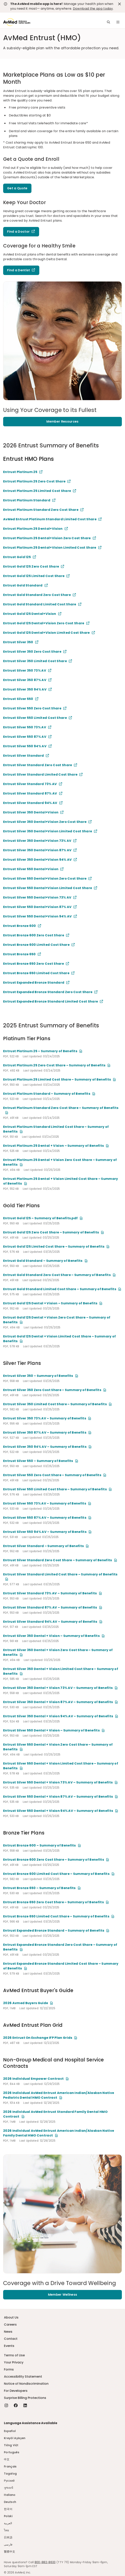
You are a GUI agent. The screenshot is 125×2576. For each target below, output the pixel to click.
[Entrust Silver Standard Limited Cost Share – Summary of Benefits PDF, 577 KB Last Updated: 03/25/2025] (62, 1577)
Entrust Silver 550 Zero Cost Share (35, 708)
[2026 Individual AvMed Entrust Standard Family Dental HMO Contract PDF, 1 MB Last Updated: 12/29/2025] (62, 2114)
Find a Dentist (21, 270)
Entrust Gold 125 (19, 557)
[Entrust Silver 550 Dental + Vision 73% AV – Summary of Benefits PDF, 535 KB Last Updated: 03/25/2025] (60, 1782)
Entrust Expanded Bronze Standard (36, 982)
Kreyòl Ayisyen (14, 2438)
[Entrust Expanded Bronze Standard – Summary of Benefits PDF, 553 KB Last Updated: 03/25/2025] (56, 1930)
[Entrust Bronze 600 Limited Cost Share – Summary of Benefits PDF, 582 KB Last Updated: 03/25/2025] (59, 1874)
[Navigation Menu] (118, 22)
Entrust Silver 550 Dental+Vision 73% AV (40, 897)
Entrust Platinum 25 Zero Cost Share (37, 481)
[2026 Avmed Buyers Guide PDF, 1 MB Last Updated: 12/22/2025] (28, 2003)
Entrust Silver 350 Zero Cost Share (35, 651)
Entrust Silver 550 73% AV (27, 727)
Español (10, 2431)
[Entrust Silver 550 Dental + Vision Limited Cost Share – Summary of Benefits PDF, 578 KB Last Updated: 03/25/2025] (62, 1766)
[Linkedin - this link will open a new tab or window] (25, 2405)
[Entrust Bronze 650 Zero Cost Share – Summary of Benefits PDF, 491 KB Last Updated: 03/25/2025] (56, 1902)
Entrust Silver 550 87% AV (27, 736)
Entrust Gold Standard (25, 585)
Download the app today (93, 8)
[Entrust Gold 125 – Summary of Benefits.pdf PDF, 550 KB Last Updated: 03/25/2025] (43, 1218)
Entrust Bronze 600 (22, 926)
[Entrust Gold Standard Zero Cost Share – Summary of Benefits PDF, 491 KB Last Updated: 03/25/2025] (59, 1275)
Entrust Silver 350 (21, 642)
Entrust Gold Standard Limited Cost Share (42, 604)
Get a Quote (17, 188)
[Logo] (17, 22)
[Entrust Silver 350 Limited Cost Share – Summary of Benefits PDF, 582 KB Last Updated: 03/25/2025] (57, 1404)
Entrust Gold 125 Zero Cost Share (33, 566)
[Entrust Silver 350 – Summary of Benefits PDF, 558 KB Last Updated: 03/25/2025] (41, 1375)
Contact (10, 2338)
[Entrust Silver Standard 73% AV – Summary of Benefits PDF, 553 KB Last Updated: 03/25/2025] (52, 1593)
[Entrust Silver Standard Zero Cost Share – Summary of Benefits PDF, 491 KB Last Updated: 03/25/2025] (60, 1560)
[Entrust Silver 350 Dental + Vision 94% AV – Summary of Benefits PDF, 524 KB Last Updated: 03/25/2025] (61, 1716)
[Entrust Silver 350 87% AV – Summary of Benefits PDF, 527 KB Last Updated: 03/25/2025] (47, 1432)
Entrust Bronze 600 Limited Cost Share (39, 944)
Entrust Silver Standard (26, 755)
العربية (8, 2523)
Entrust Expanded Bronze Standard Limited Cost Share (53, 1001)
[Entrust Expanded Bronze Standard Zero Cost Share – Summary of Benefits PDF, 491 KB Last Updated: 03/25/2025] (62, 1947)
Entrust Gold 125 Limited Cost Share (36, 576)
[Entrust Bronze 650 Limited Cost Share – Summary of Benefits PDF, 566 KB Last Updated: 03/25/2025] (59, 1916)
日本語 (8, 2537)
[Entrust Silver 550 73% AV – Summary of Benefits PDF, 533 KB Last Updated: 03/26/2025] (47, 1503)
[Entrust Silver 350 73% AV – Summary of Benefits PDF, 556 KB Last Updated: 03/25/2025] (47, 1418)
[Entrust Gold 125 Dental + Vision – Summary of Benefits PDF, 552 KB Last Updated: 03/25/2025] (53, 1303)
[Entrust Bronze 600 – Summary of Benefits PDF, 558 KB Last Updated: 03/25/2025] (42, 1845)
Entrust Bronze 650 (22, 954)
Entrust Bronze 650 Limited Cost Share (39, 973)
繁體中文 (9, 2552)
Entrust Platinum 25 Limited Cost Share (39, 491)
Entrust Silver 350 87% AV (27, 680)
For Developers (16, 2390)
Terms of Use (14, 2355)
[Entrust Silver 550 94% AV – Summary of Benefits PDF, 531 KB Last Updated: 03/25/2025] (47, 1532)
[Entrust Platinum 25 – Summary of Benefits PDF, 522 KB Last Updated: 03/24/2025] (43, 1051)
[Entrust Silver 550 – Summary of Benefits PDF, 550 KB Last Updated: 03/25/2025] (41, 1461)
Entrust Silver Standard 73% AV (33, 784)
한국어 (8, 2509)
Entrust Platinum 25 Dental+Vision (35, 528)
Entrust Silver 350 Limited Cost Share (37, 661)
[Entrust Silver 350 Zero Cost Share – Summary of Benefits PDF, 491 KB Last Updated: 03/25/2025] (55, 1390)
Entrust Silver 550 (21, 699)
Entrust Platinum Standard (29, 500)
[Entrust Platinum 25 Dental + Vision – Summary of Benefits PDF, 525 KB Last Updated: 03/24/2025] (56, 1145)
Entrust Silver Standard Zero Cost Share (40, 765)
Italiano (10, 2495)
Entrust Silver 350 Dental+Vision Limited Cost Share (50, 831)
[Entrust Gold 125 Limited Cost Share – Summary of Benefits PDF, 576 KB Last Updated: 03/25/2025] (56, 1246)
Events (9, 2346)
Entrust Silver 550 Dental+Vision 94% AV (40, 916)
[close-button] (119, 4)
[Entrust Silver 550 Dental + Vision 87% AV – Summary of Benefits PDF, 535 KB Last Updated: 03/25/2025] (60, 1796)
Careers (10, 2324)
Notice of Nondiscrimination (26, 2383)
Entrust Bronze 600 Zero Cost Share (36, 935)
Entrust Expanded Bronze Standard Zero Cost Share (50, 992)
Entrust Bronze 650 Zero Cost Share (36, 963)
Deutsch (10, 2502)
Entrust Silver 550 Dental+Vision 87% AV (40, 907)
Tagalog (10, 2474)
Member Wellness (62, 2294)
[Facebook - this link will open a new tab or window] (15, 2405)
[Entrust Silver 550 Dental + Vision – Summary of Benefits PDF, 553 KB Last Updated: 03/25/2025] (54, 1730)
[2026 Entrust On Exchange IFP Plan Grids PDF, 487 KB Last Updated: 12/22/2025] (40, 2037)
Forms (9, 2369)
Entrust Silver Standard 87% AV (33, 793)
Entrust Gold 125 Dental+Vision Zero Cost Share (46, 623)
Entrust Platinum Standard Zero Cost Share (43, 509)
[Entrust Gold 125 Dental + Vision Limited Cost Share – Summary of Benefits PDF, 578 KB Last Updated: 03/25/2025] (62, 1339)
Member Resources (62, 421)
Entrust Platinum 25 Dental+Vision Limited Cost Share (52, 547)
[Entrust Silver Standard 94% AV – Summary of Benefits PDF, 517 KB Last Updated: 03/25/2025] (53, 1621)
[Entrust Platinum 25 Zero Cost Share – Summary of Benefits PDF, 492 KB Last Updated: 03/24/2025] (57, 1065)
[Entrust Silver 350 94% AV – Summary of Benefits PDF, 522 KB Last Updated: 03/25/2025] (47, 1446)
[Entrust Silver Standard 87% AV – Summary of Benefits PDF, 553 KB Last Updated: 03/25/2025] (53, 1607)
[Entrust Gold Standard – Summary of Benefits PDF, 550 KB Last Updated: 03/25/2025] (45, 1260)
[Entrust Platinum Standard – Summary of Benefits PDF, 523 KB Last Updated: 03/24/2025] (49, 1093)
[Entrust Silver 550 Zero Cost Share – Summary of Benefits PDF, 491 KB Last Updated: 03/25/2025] (55, 1475)
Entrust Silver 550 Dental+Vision (33, 869)
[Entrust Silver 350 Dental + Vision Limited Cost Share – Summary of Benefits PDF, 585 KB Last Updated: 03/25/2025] (62, 1671)
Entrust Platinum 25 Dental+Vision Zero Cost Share (49, 538)
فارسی (8, 2544)
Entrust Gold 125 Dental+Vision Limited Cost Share (49, 632)
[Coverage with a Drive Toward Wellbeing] (62, 2283)
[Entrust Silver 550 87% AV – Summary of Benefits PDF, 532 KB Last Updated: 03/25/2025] (47, 1517)
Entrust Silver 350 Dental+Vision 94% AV (40, 859)
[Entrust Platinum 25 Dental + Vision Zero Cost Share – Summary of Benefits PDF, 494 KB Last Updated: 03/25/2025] (62, 1162)
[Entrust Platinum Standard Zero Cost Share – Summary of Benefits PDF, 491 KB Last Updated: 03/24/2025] (62, 1110)
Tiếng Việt (11, 2445)
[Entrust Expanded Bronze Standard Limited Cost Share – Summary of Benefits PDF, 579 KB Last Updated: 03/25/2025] (62, 1966)
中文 (7, 2459)
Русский (9, 2481)
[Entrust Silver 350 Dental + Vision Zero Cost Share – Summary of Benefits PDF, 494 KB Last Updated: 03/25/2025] (62, 1652)
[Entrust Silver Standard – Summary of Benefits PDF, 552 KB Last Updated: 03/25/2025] (46, 1546)
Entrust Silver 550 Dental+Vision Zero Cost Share (47, 878)
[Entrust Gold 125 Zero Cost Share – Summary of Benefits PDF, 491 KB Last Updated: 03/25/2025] (53, 1232)
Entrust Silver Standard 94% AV (33, 803)
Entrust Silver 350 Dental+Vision (33, 812)
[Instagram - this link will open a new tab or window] (6, 2405)
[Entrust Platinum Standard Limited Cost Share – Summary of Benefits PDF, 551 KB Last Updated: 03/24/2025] (62, 1129)
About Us (11, 2317)
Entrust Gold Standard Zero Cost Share (39, 595)
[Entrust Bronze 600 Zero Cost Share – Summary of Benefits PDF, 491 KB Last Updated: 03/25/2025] (56, 1859)
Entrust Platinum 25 (23, 472)
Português (11, 2452)
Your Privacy (13, 2362)
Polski (8, 2516)
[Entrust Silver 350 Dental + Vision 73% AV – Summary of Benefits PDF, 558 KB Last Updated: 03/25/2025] (60, 1688)
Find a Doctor (21, 231)
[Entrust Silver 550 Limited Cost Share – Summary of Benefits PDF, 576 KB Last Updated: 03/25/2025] (57, 1489)
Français (10, 2466)
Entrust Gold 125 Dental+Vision (32, 613)
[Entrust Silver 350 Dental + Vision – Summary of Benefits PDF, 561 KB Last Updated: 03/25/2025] (54, 1636)
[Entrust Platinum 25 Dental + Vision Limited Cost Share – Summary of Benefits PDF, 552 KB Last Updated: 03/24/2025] (62, 1181)
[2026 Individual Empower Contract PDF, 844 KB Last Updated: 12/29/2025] (36, 2078)
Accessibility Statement (23, 2376)
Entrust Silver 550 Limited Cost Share (37, 718)
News (8, 2331)
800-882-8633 (45, 2562)
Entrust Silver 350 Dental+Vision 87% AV (40, 850)
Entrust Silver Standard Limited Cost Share (43, 774)
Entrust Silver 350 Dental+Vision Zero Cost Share (47, 822)
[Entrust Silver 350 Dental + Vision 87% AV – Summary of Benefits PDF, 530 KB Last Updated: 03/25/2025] (60, 1702)
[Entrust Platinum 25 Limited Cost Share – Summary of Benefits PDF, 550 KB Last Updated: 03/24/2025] (59, 1079)
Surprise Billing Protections (25, 2398)
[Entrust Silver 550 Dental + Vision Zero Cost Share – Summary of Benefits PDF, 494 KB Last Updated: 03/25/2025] (62, 1747)
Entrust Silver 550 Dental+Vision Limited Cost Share (50, 888)
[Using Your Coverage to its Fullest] (62, 410)
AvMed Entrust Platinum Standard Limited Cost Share (52, 519)
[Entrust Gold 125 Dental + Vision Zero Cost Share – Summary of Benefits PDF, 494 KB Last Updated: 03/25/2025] (62, 1320)
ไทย (6, 2530)
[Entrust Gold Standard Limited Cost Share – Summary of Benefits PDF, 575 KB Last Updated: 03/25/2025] (62, 1289)
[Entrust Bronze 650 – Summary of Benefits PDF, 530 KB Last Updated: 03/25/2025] (42, 1888)
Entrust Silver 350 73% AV (27, 670)
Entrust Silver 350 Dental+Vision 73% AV (40, 840)
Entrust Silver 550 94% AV (27, 746)
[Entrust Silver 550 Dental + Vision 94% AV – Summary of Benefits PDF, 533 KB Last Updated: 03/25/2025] (61, 1810)
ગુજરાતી (8, 2488)
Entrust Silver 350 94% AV (27, 689)
